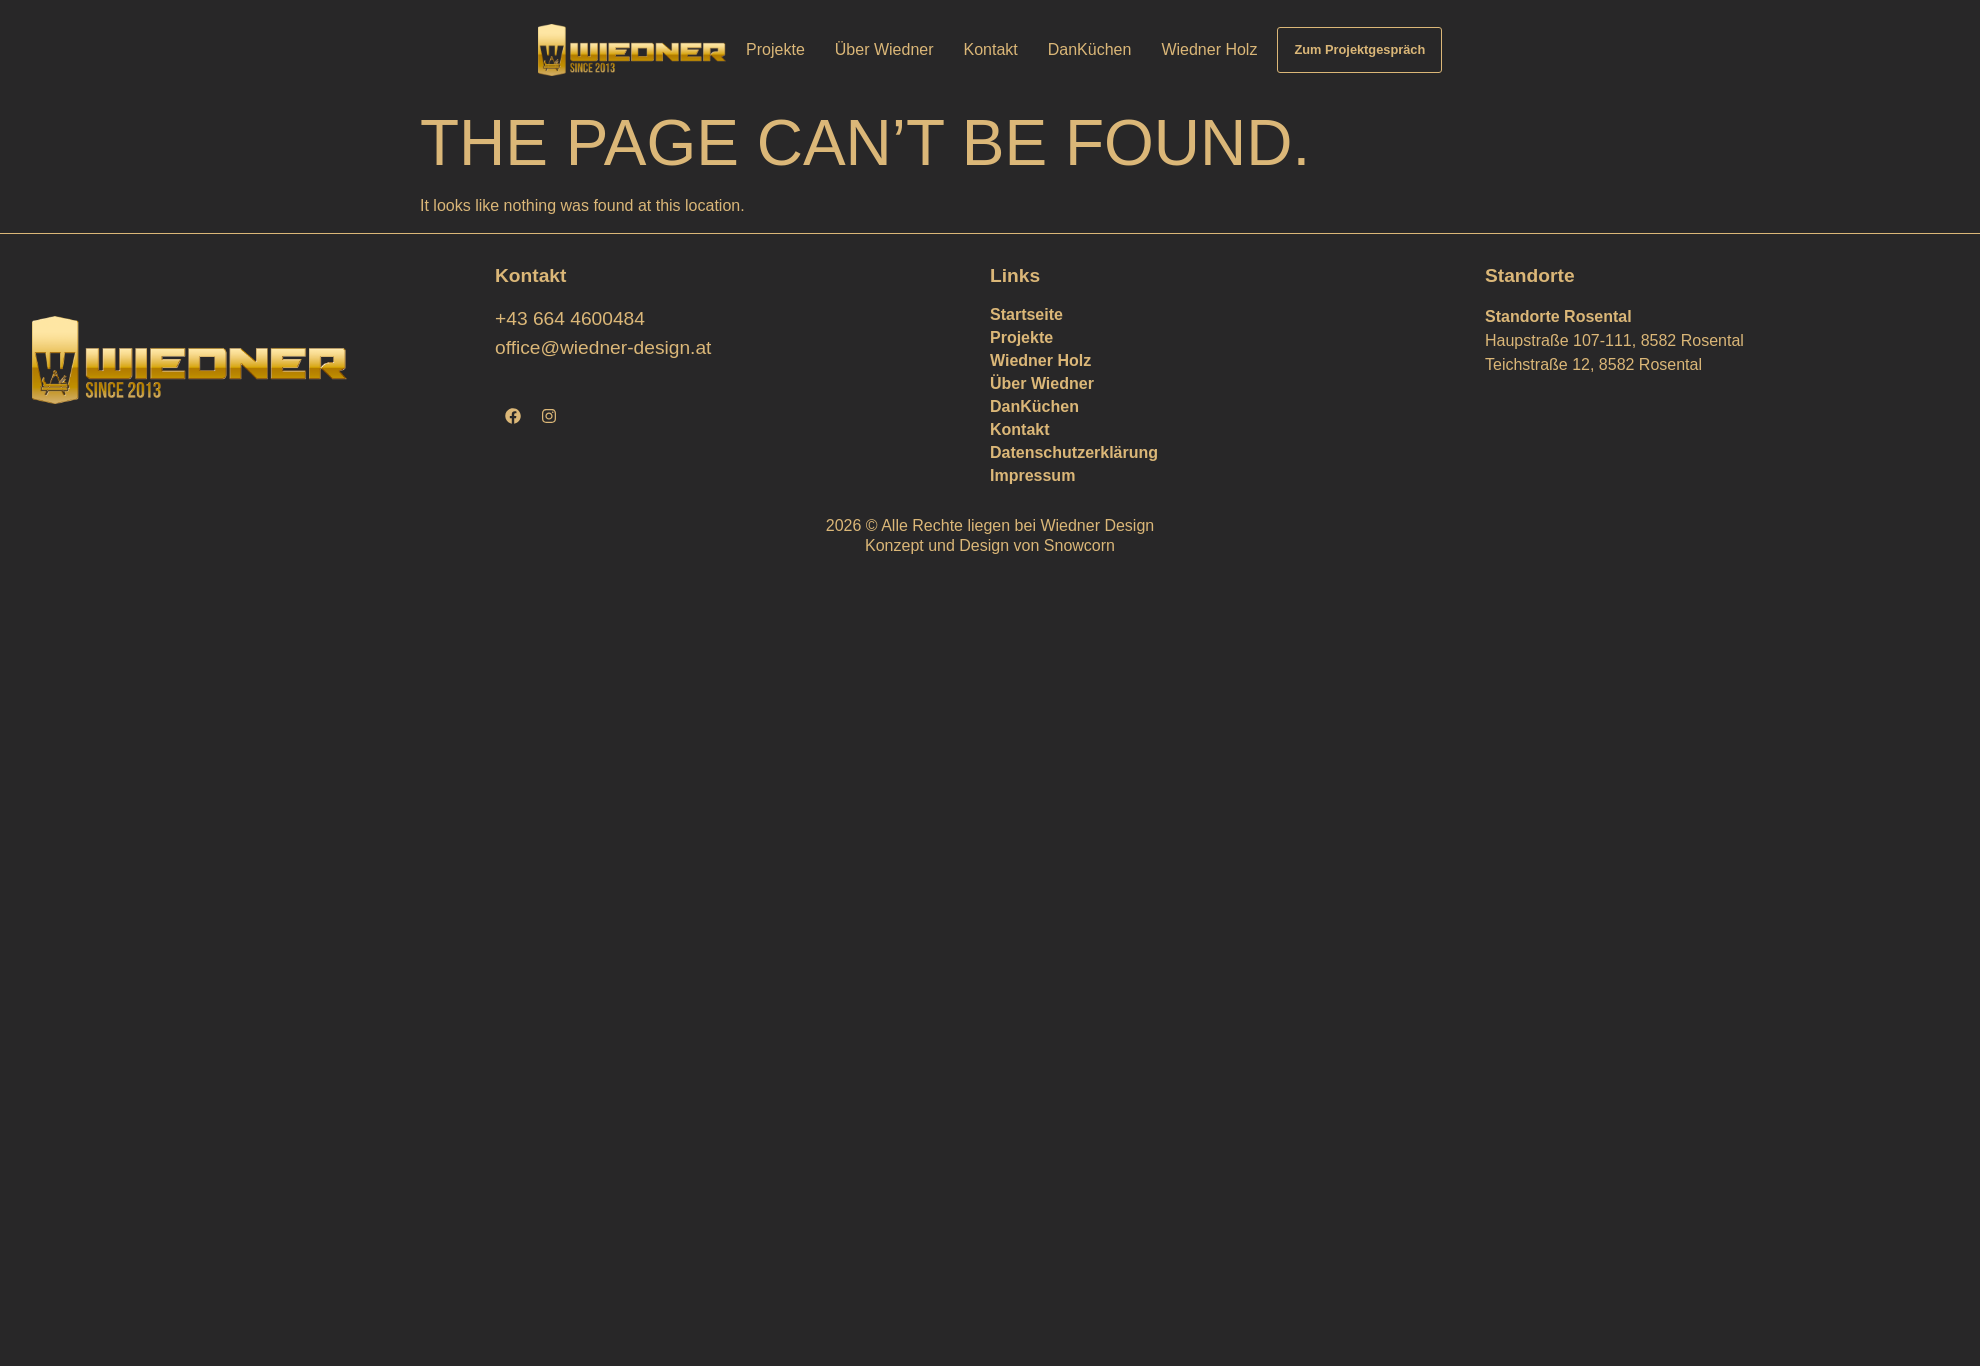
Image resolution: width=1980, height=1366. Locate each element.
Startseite (1026, 314)
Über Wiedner (884, 49)
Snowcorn (1079, 545)
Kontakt (991, 49)
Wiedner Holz (1209, 49)
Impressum (1032, 475)
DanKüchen (1090, 49)
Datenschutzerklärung (1074, 452)
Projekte (775, 49)
